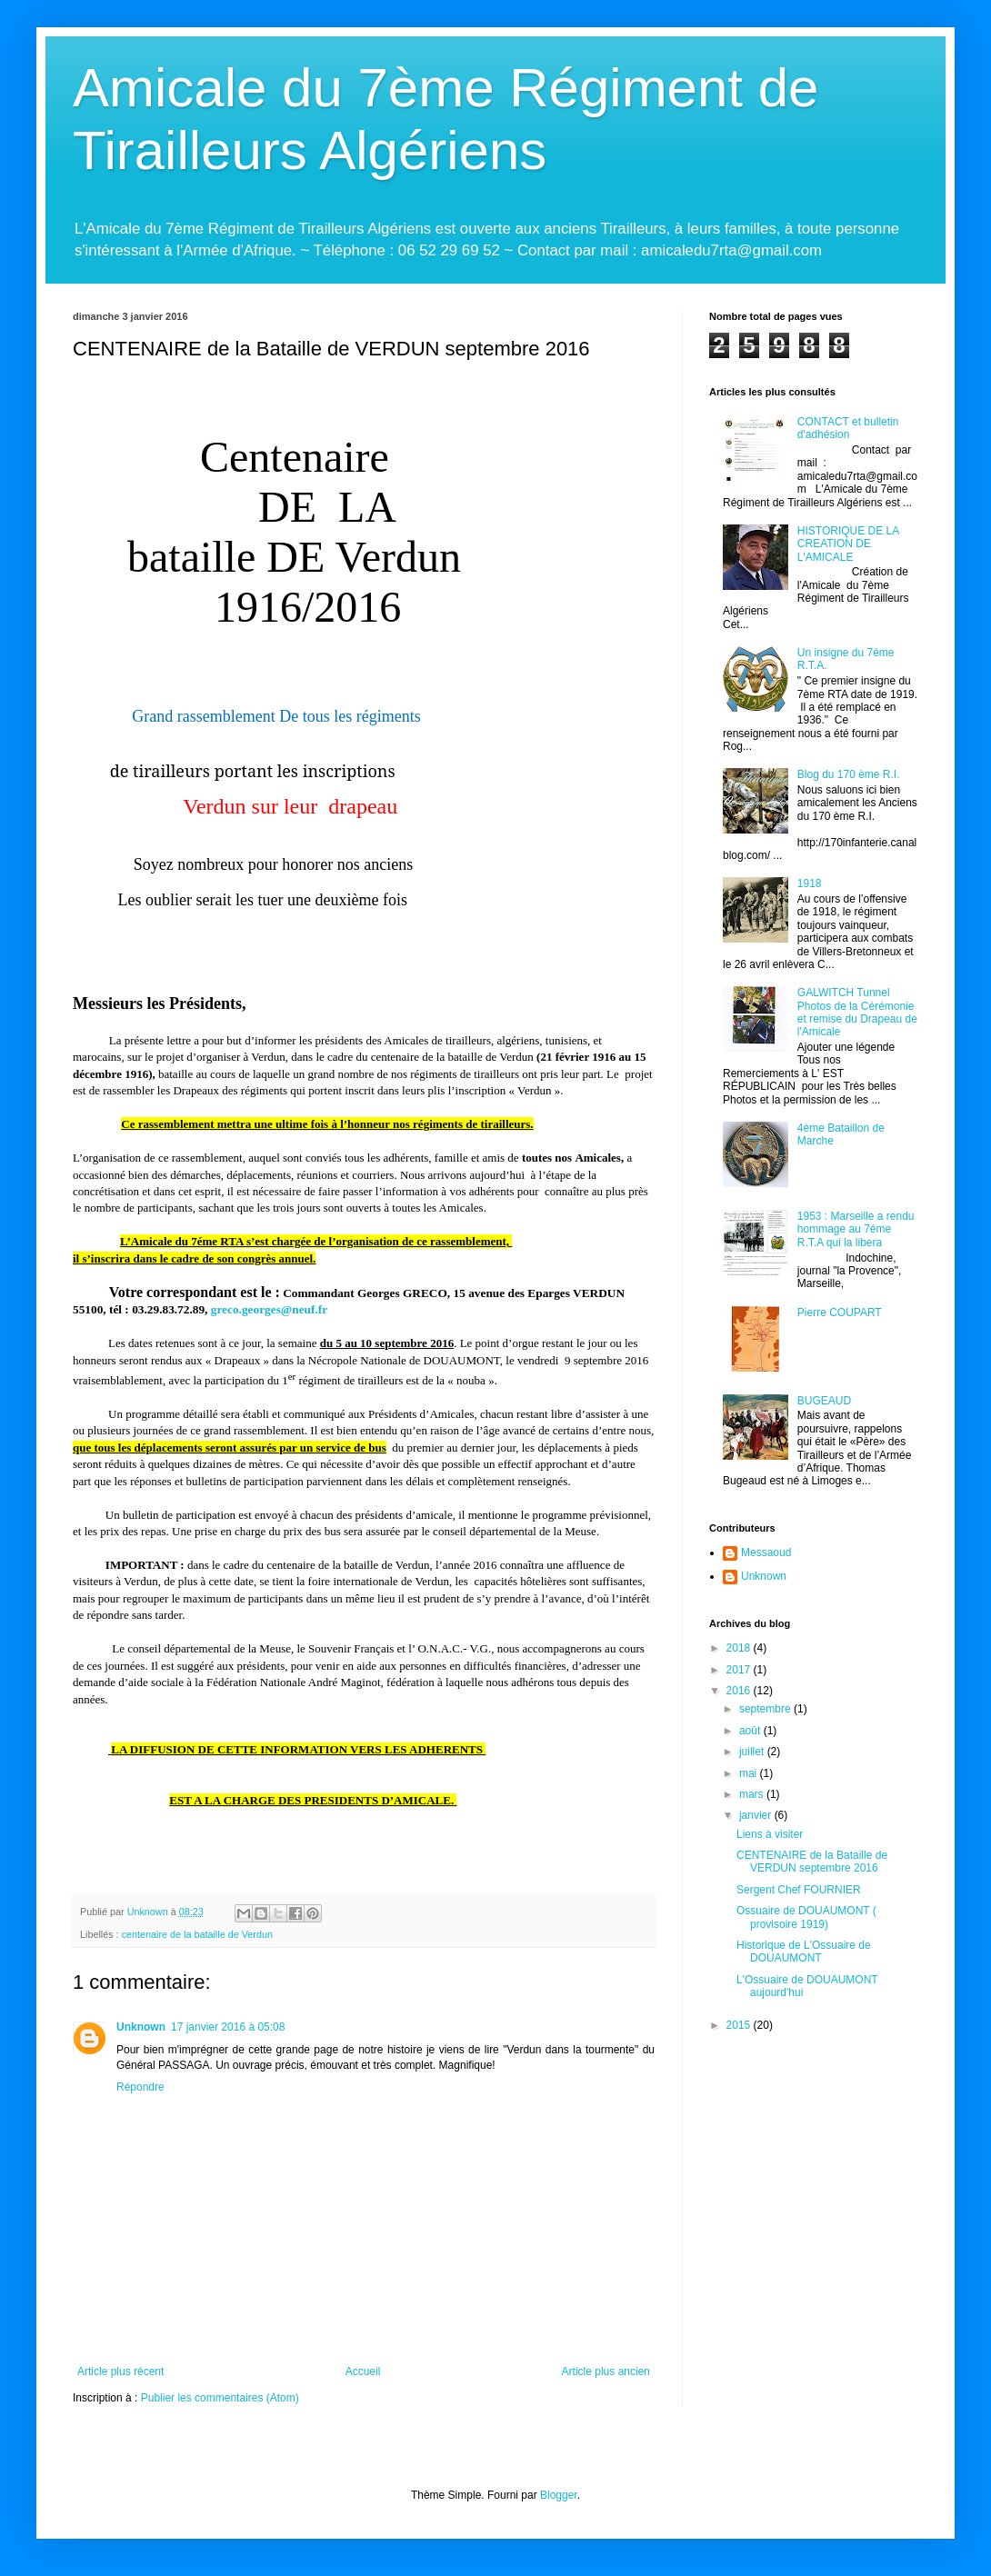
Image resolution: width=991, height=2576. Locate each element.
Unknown (140, 2027)
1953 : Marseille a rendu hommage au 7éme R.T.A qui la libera (856, 1229)
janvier (757, 1815)
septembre (766, 1708)
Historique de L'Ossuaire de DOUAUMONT (803, 1951)
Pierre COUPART (839, 1312)
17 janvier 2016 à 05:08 (228, 2027)
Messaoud (766, 1552)
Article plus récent (120, 2371)
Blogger (558, 2495)
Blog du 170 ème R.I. (848, 774)
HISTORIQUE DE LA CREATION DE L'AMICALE (848, 544)
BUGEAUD (824, 1400)
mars (752, 1794)
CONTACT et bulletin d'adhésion (848, 428)
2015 (740, 2025)
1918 (809, 883)
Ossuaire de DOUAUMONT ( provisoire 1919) (806, 1917)
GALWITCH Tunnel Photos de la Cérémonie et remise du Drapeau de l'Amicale (857, 1012)
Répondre (140, 2087)
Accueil (363, 2371)
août (751, 1730)
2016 (740, 1690)
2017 (740, 1669)
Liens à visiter (769, 1834)
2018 (740, 1648)
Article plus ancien (606, 2371)
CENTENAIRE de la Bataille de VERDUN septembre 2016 (811, 1861)
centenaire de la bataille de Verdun (197, 1934)
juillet (753, 1751)
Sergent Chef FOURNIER (798, 1889)
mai (749, 1773)
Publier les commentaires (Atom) (220, 2397)
